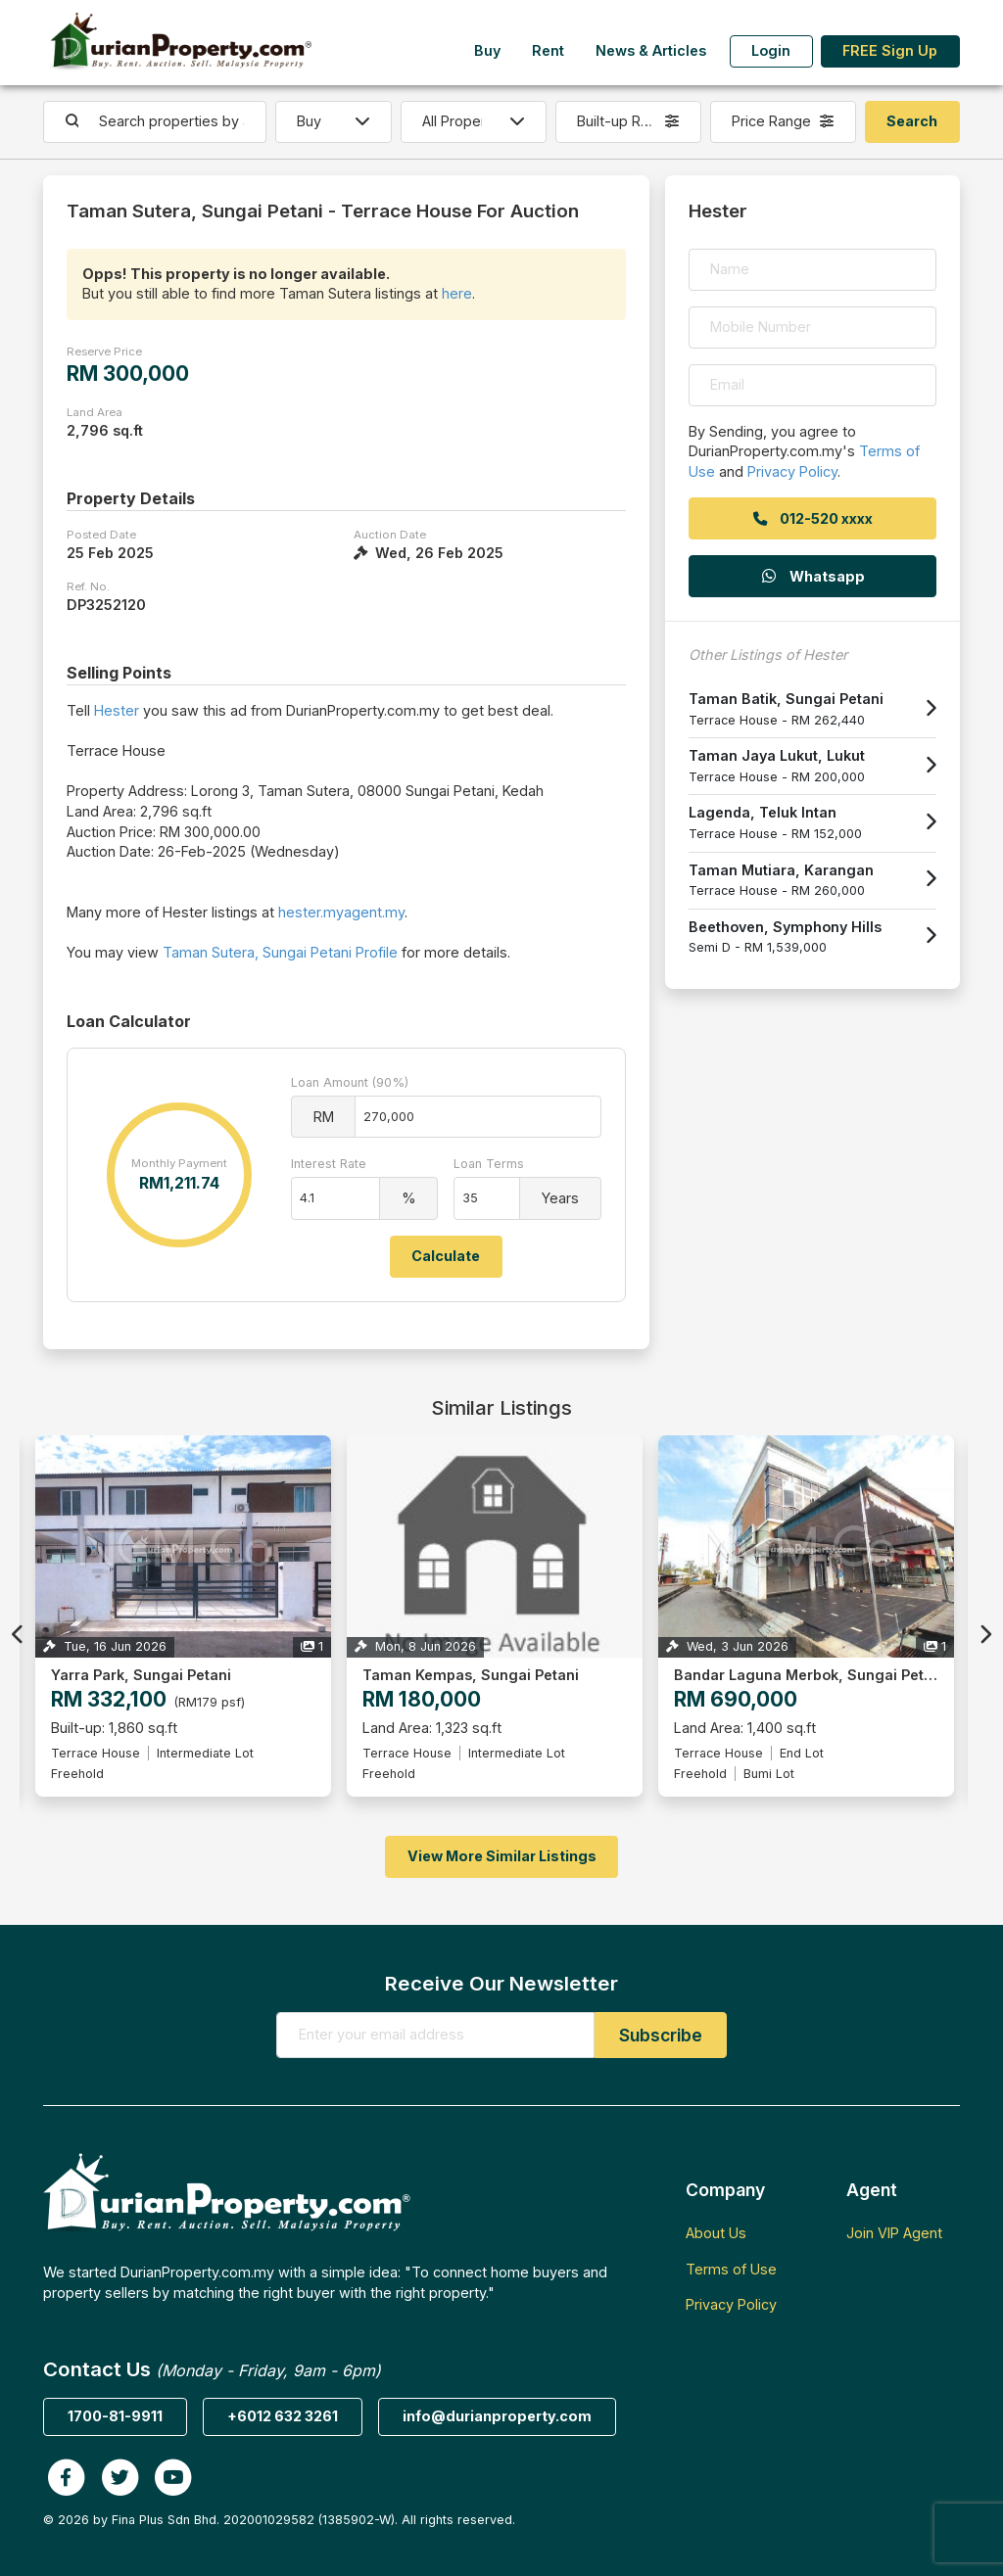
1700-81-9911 (115, 2416)
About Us (716, 2233)
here (457, 293)
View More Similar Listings (502, 1856)
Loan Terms (489, 1163)
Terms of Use (731, 2269)
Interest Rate (328, 1163)
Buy (487, 50)
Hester (116, 710)
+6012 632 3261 (282, 2416)
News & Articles (651, 50)
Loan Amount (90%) (349, 1082)
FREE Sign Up (889, 50)
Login (770, 50)
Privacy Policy (792, 471)
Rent (548, 50)
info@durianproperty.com (497, 2416)
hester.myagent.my (341, 912)
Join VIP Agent (894, 2233)
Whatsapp (812, 576)
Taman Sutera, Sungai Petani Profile (280, 952)
